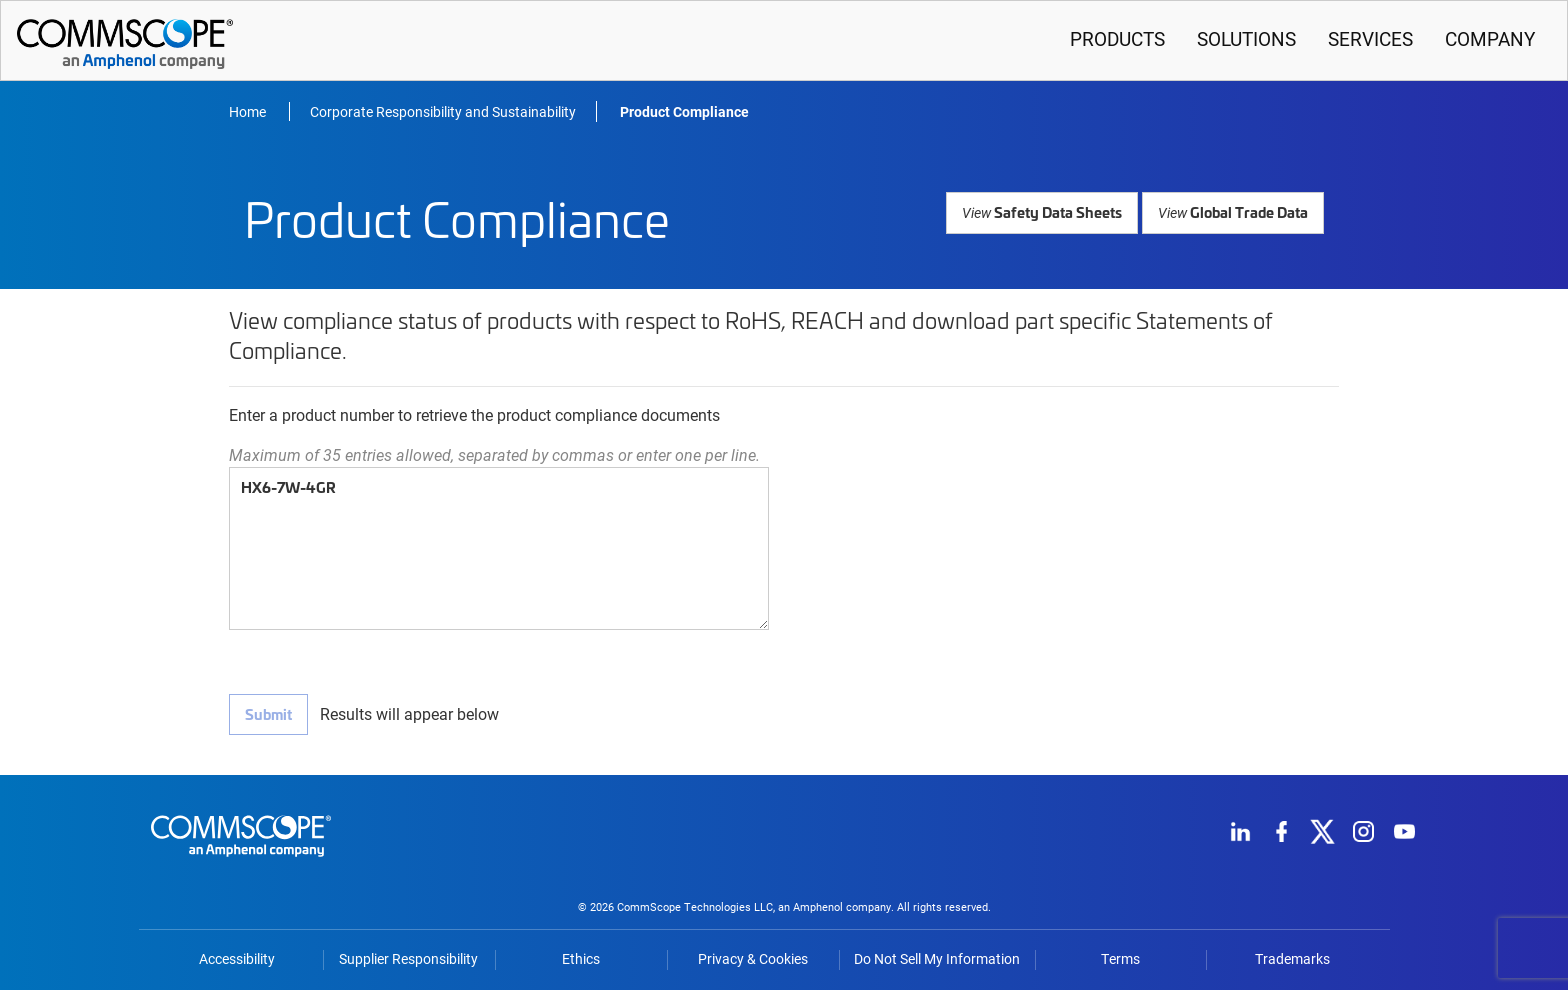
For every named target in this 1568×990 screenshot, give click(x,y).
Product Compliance (684, 111)
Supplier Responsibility (408, 956)
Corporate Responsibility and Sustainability (443, 111)
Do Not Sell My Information (937, 956)
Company (1490, 38)
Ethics (581, 956)
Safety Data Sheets (1046, 211)
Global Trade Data (1234, 211)
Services (1370, 38)
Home (249, 111)
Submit (268, 713)
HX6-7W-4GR (499, 548)
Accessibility (237, 956)
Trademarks (1292, 956)
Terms (1120, 956)
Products (1117, 38)
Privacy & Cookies (753, 956)
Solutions (1246, 38)
